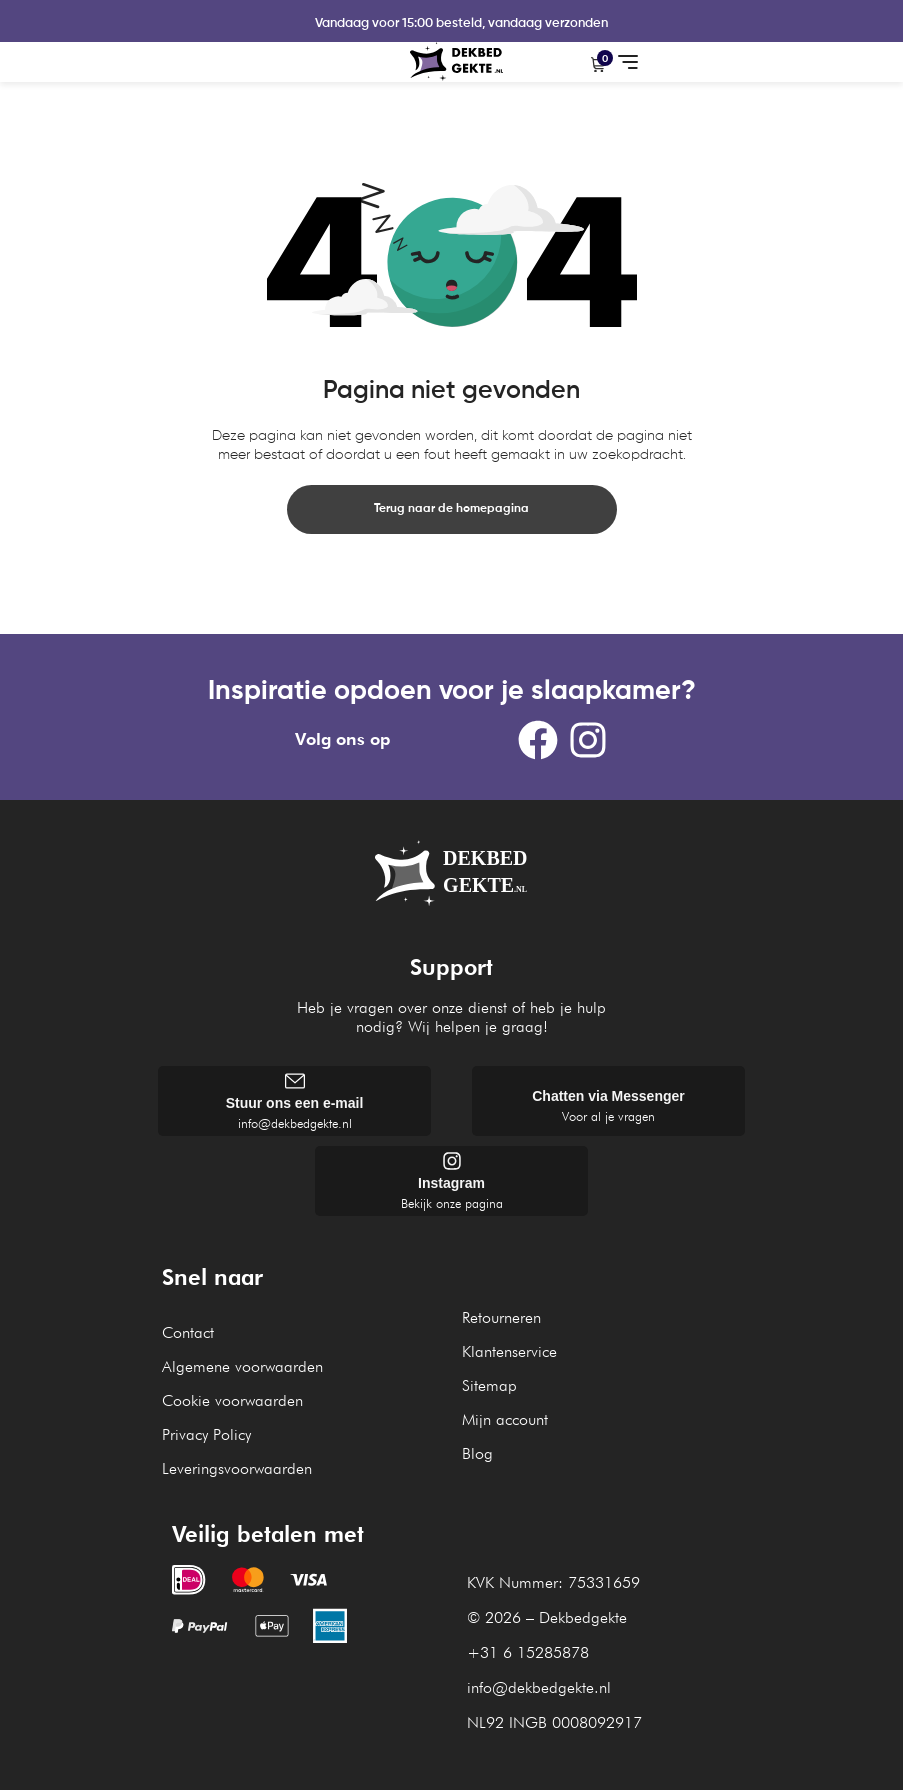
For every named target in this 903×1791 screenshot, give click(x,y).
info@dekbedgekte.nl (295, 1124)
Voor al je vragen (608, 1117)
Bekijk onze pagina (452, 1204)
